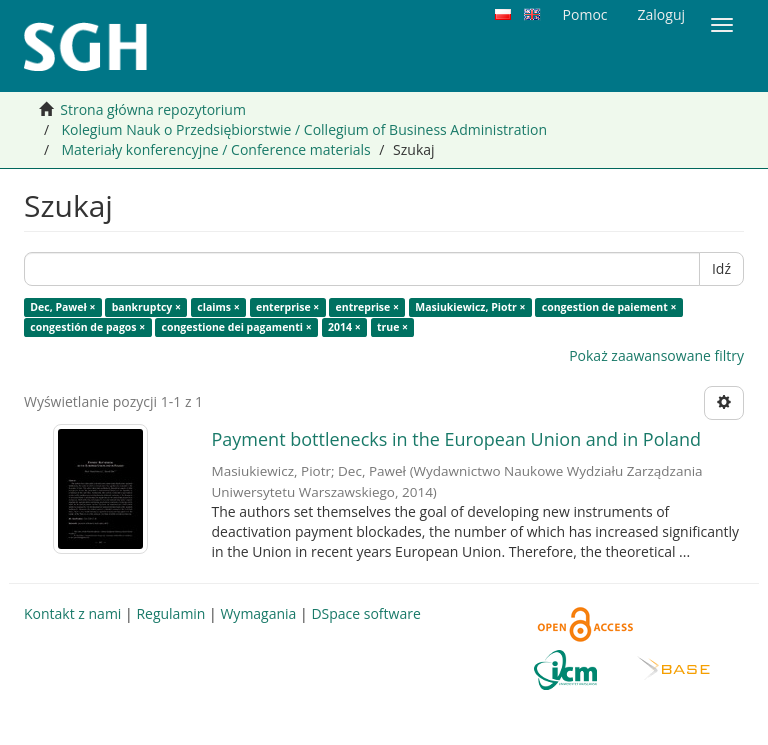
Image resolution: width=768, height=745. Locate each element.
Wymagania (258, 613)
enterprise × (287, 307)
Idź (721, 268)
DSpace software (365, 613)
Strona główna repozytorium (153, 109)
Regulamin (170, 613)
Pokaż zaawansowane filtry (656, 355)
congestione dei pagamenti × (237, 327)
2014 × (344, 327)
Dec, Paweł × (62, 307)
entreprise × (367, 307)
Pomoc (585, 14)
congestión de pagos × (87, 327)
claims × (218, 307)
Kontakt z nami (72, 613)
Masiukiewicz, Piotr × (470, 307)
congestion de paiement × (609, 307)
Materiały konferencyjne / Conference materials (215, 149)
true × (392, 327)
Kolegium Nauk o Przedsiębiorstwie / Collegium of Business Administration (304, 129)
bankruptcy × (146, 307)
